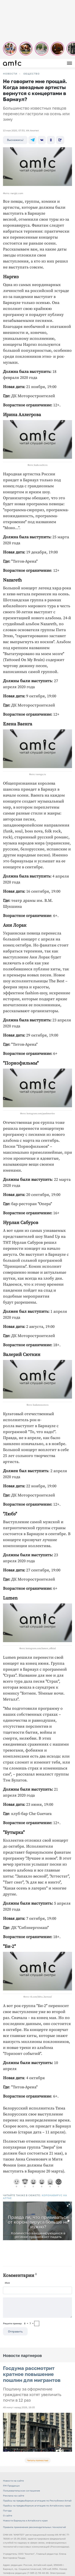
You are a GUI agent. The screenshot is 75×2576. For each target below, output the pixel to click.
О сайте (7, 2515)
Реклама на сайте (13, 2495)
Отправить (15, 2331)
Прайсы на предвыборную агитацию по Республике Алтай (37, 2500)
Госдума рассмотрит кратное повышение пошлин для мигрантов (32, 2374)
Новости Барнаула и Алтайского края (25, 2520)
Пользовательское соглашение (21, 2490)
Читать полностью (37, 2460)
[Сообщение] (37, 2307)
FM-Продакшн (11, 2485)
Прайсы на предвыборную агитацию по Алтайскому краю (37, 2505)
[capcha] (36, 2323)
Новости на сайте (13, 2480)
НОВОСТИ (10, 73)
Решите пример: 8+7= (18, 2323)
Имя (7, 2282)
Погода (7, 2510)
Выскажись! (15, 139)
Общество (31, 73)
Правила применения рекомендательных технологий (34, 2527)
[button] (68, 2205)
